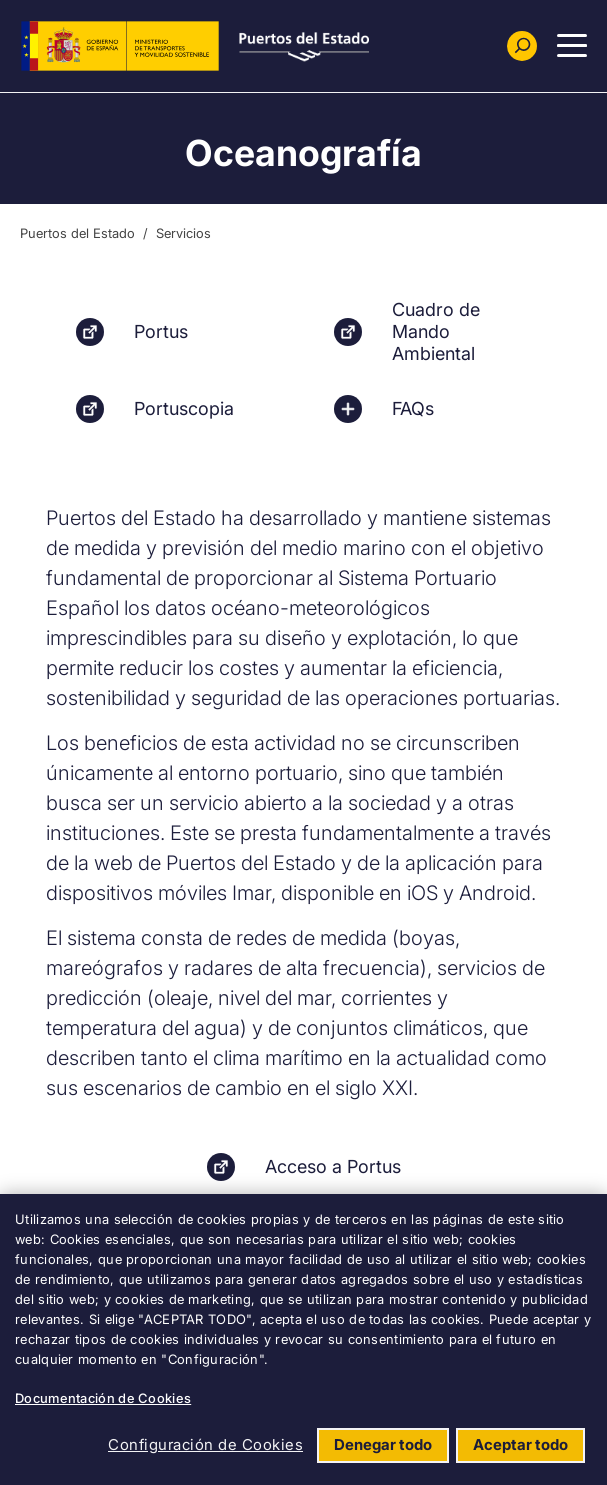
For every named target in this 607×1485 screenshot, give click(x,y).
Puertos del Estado (77, 233)
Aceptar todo (520, 1444)
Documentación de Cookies (103, 1398)
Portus (161, 331)
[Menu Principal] (572, 46)
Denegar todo (383, 1444)
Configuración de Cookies (205, 1444)
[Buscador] (522, 46)
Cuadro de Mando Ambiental (436, 331)
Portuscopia (184, 408)
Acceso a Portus (333, 1166)
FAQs (413, 408)
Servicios (183, 233)
